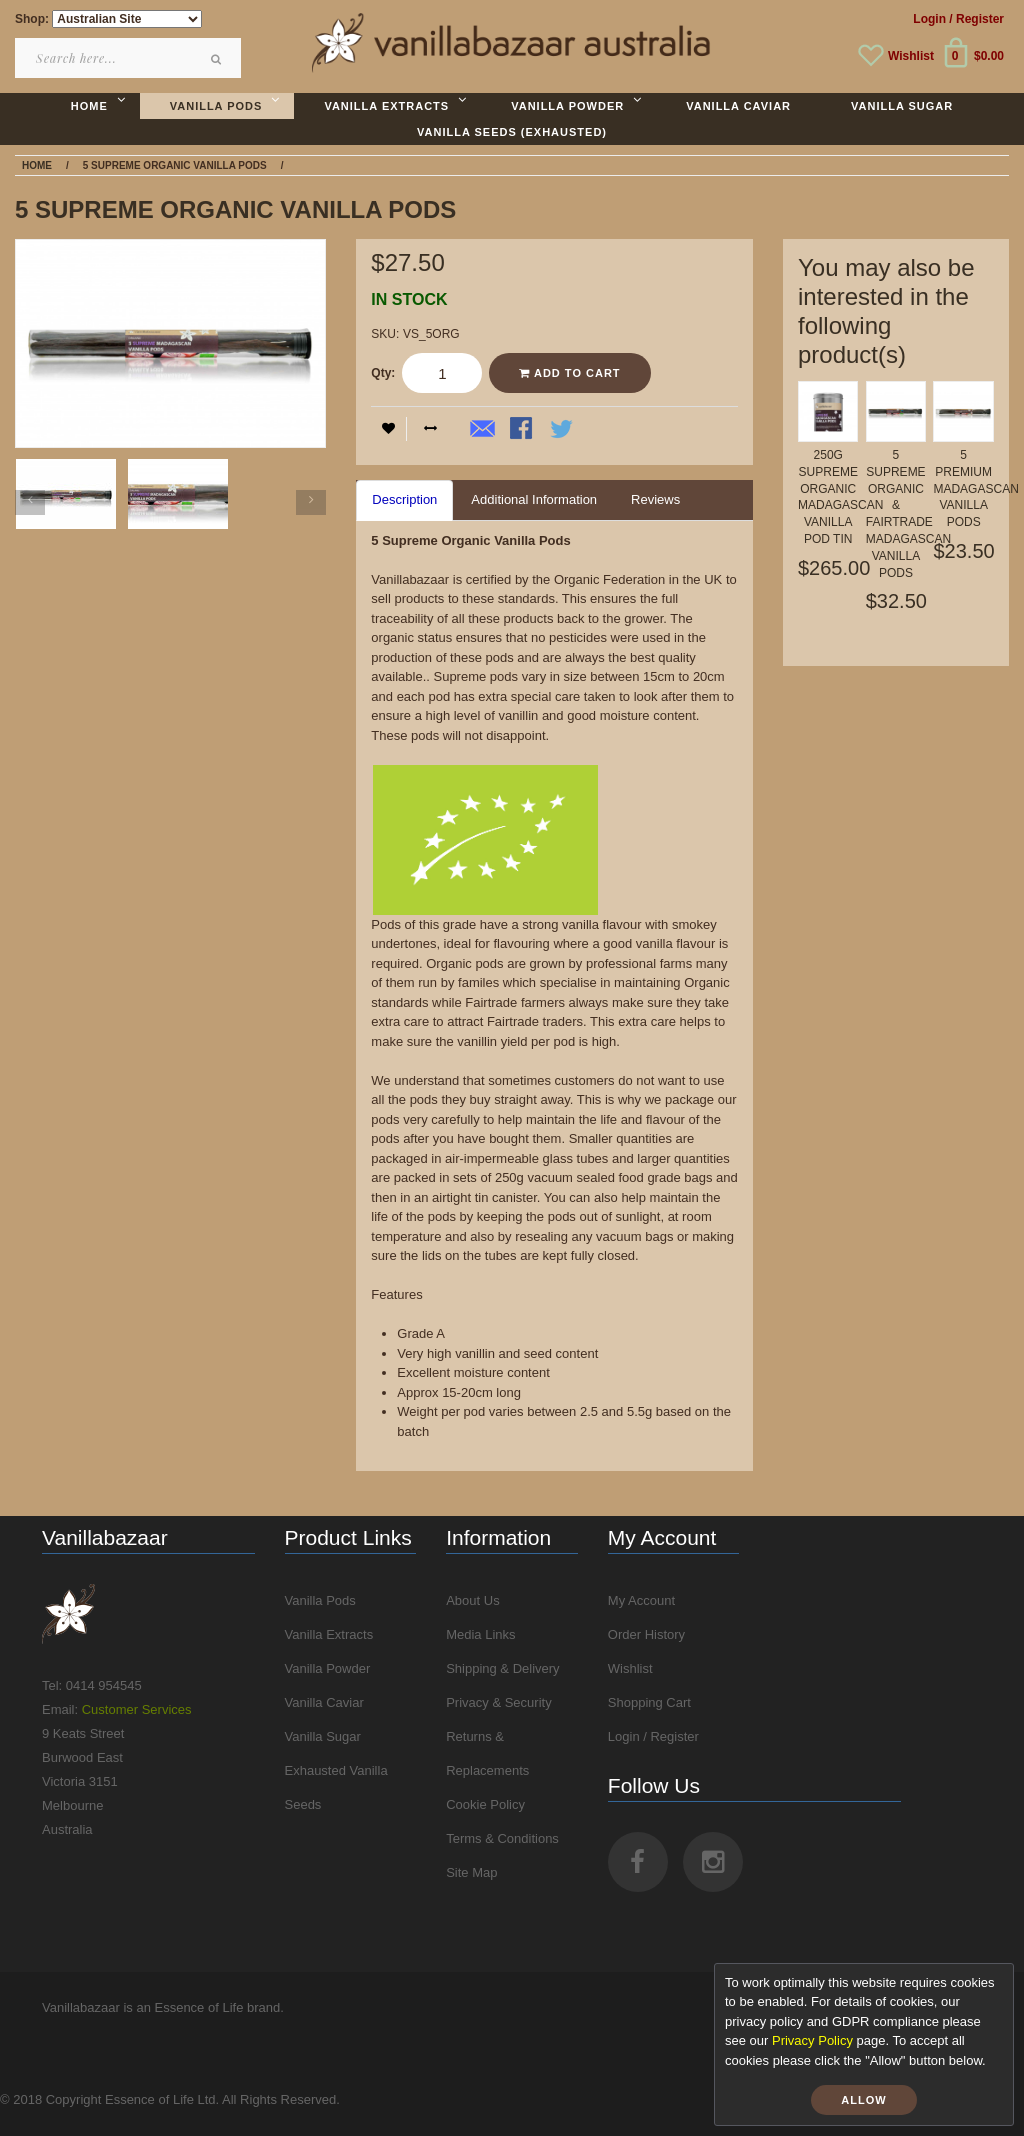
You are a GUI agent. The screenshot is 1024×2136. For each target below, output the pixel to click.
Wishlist (911, 56)
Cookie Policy (485, 1804)
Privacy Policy (812, 2040)
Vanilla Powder (328, 1668)
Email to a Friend (483, 430)
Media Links (480, 1634)
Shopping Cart (649, 1702)
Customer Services (137, 1709)
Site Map (471, 1872)
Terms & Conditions (502, 1838)
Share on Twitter (563, 430)
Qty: (383, 373)
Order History (646, 1634)
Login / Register (653, 1736)
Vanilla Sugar (323, 1736)
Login (929, 19)
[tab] (404, 500)
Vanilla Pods (320, 1600)
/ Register (976, 19)
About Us (472, 1600)
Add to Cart (569, 373)
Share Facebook (523, 430)
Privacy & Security (498, 1702)
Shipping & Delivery (502, 1668)
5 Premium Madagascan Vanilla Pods (975, 488)
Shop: (32, 19)
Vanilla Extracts (329, 1634)
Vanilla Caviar (324, 1702)
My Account (641, 1600)
